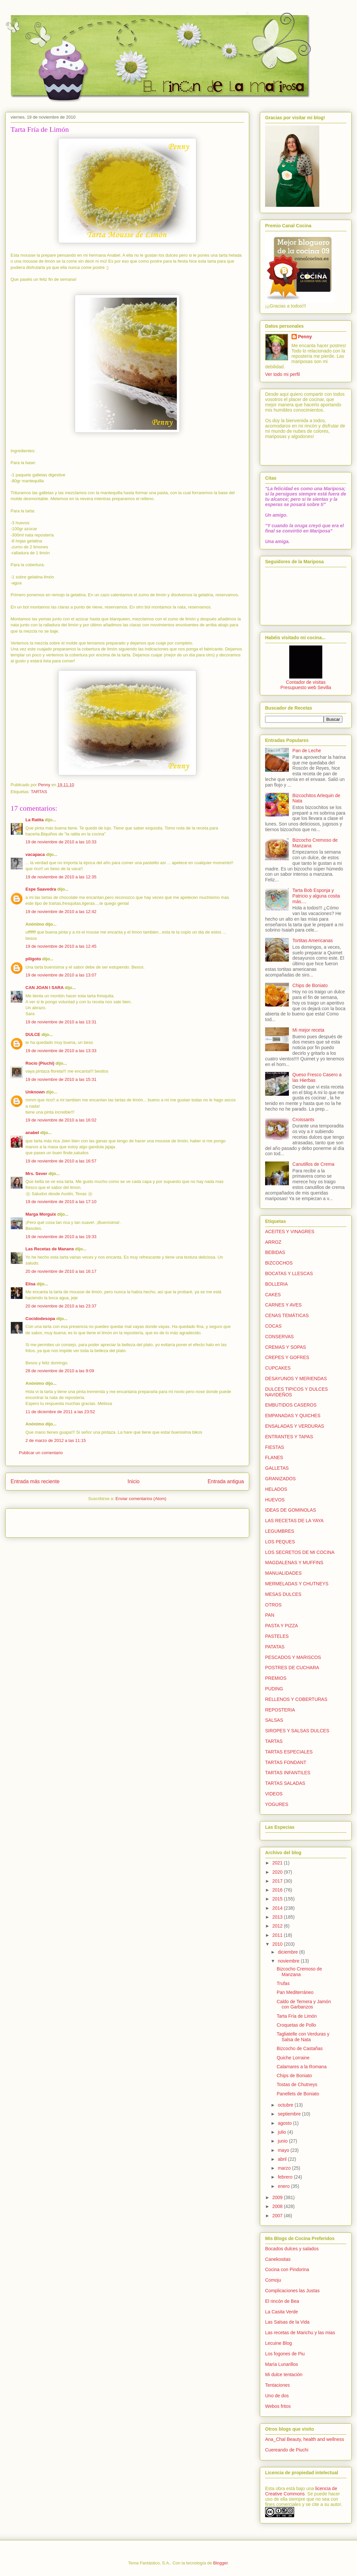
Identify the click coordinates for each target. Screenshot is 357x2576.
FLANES (274, 1457)
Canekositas (278, 2259)
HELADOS (276, 1489)
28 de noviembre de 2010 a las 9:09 (59, 1370)
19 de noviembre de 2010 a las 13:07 (61, 975)
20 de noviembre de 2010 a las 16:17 (61, 1271)
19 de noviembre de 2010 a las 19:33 (61, 1236)
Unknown (35, 1091)
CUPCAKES (278, 1368)
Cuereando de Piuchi (286, 2449)
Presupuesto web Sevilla (305, 687)
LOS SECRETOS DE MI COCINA (300, 1552)
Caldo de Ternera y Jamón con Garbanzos (304, 2004)
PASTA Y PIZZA (281, 1625)
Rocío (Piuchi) (39, 1063)
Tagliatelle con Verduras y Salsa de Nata (303, 2036)
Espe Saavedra (40, 889)
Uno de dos (277, 2395)
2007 (278, 2215)
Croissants (303, 1119)
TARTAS (39, 791)
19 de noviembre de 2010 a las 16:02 (61, 1120)
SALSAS (274, 1720)
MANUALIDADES (283, 1573)
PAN (269, 1615)
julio (282, 2132)
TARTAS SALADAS (285, 1783)
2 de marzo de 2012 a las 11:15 (55, 1440)
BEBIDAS (275, 1252)
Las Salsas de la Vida (287, 2322)
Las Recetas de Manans (49, 1248)
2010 (278, 1944)
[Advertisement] (49, 1521)
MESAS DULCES (283, 1594)
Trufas (283, 1983)
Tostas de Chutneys (297, 2084)
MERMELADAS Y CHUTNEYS (297, 1583)
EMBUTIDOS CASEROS (291, 1405)
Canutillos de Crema (314, 1164)
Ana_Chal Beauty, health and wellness (304, 2439)
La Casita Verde (281, 2311)
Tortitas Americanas (313, 940)
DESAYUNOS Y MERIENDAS (296, 1378)
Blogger (220, 2562)
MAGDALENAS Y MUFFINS (294, 1562)
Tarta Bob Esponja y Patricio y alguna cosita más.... (316, 896)
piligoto (33, 958)
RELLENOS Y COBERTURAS (296, 1699)
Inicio (133, 1481)
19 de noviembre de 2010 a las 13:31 (61, 1021)
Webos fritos (278, 2406)
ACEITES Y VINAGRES (289, 1231)
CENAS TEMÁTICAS (287, 1315)
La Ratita (34, 819)
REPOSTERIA (280, 1709)
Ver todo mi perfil (282, 374)
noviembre (289, 1961)
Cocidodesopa (40, 1318)
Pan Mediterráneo (295, 1992)
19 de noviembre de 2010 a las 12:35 (61, 876)
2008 (278, 2206)
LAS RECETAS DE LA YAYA (294, 1520)
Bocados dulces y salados (292, 2248)
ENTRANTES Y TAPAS (289, 1436)
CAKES (273, 1294)
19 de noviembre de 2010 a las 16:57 (61, 1161)
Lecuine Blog (278, 2343)
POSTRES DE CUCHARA (292, 1667)
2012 (278, 1926)
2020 (278, 1872)
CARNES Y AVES (283, 1304)
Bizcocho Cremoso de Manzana (299, 1971)
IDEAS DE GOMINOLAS (290, 1510)
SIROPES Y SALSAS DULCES (297, 1730)
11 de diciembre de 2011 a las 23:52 (60, 1411)
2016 (278, 1890)
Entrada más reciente (35, 1481)
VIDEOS (274, 1793)
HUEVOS (275, 1499)
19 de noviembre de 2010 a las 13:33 (61, 1050)
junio (283, 2141)
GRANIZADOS (280, 1478)
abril (283, 2159)
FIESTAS (274, 1447)
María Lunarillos (281, 2364)
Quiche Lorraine (293, 2057)
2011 (278, 1935)
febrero (286, 2177)
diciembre (288, 1952)
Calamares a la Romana (302, 2066)
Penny (305, 336)
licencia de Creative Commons (301, 2491)
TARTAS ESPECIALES (289, 1751)
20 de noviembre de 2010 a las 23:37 (61, 1306)
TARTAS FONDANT (285, 1762)
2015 (278, 1898)
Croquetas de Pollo (296, 2025)
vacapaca (35, 854)
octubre (286, 2105)
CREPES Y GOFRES (287, 1357)
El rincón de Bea (282, 2301)
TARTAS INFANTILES (287, 1772)
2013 (278, 1917)
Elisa (30, 1283)
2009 (278, 2197)
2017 (278, 1881)
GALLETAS (277, 1468)
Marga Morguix (40, 1214)
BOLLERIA (276, 1284)
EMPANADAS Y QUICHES (292, 1415)
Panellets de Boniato (298, 2093)
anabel (32, 1132)
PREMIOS (276, 1678)
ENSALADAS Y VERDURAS (294, 1426)
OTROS (273, 1604)
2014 (278, 1908)
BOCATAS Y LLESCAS (289, 1273)
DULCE (32, 1034)
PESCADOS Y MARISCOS (293, 1657)
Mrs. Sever (36, 1173)
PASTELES (277, 1636)
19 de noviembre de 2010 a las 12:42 (61, 911)
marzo (285, 2168)
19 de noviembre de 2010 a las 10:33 (61, 841)
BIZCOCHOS (279, 1263)
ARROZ (273, 1242)
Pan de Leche (307, 750)
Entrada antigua (226, 1481)
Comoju (273, 2280)
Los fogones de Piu (285, 2353)
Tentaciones (277, 2385)
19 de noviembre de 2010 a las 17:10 (61, 1201)
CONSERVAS (279, 1336)
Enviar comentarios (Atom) (140, 1498)
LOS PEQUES (280, 1541)
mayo (284, 2150)
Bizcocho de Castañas (300, 2048)
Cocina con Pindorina (287, 2269)
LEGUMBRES (279, 1531)
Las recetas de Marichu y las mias (300, 2332)
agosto (285, 2123)
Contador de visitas (306, 682)
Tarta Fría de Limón (297, 2016)
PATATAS (275, 1646)
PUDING (274, 1688)
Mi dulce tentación (283, 2374)
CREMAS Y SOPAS (285, 1347)
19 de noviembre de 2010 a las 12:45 (61, 946)
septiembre (290, 2113)
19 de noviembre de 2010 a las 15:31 (61, 1079)
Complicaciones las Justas (292, 2290)
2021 (278, 1862)
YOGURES (276, 1804)
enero (284, 2186)
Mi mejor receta (308, 1030)
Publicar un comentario (41, 1452)
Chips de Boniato (310, 985)
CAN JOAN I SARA (44, 987)
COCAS (273, 1326)
